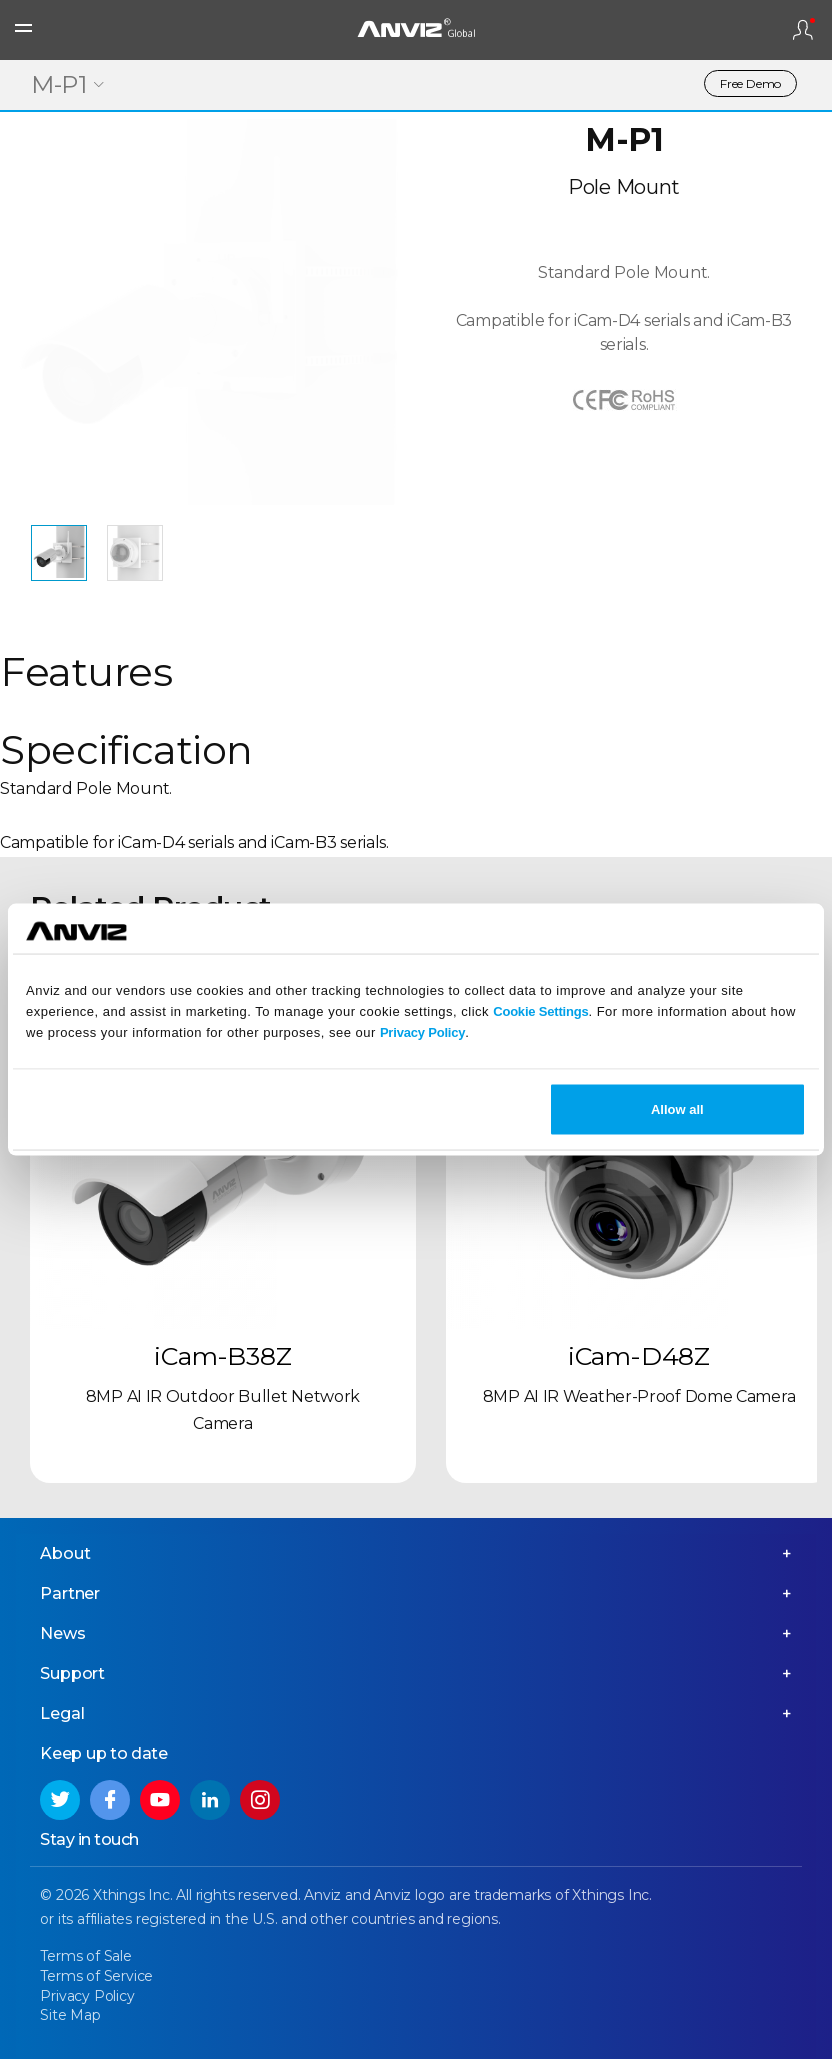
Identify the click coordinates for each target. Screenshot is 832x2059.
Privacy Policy (422, 1031)
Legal (63, 1713)
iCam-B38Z (222, 1356)
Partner (71, 1593)
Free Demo (750, 83)
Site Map (71, 2015)
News (63, 1633)
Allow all (677, 1109)
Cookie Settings (540, 1010)
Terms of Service (97, 1976)
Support (73, 1673)
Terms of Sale (86, 1956)
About (66, 1553)
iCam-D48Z (639, 1356)
